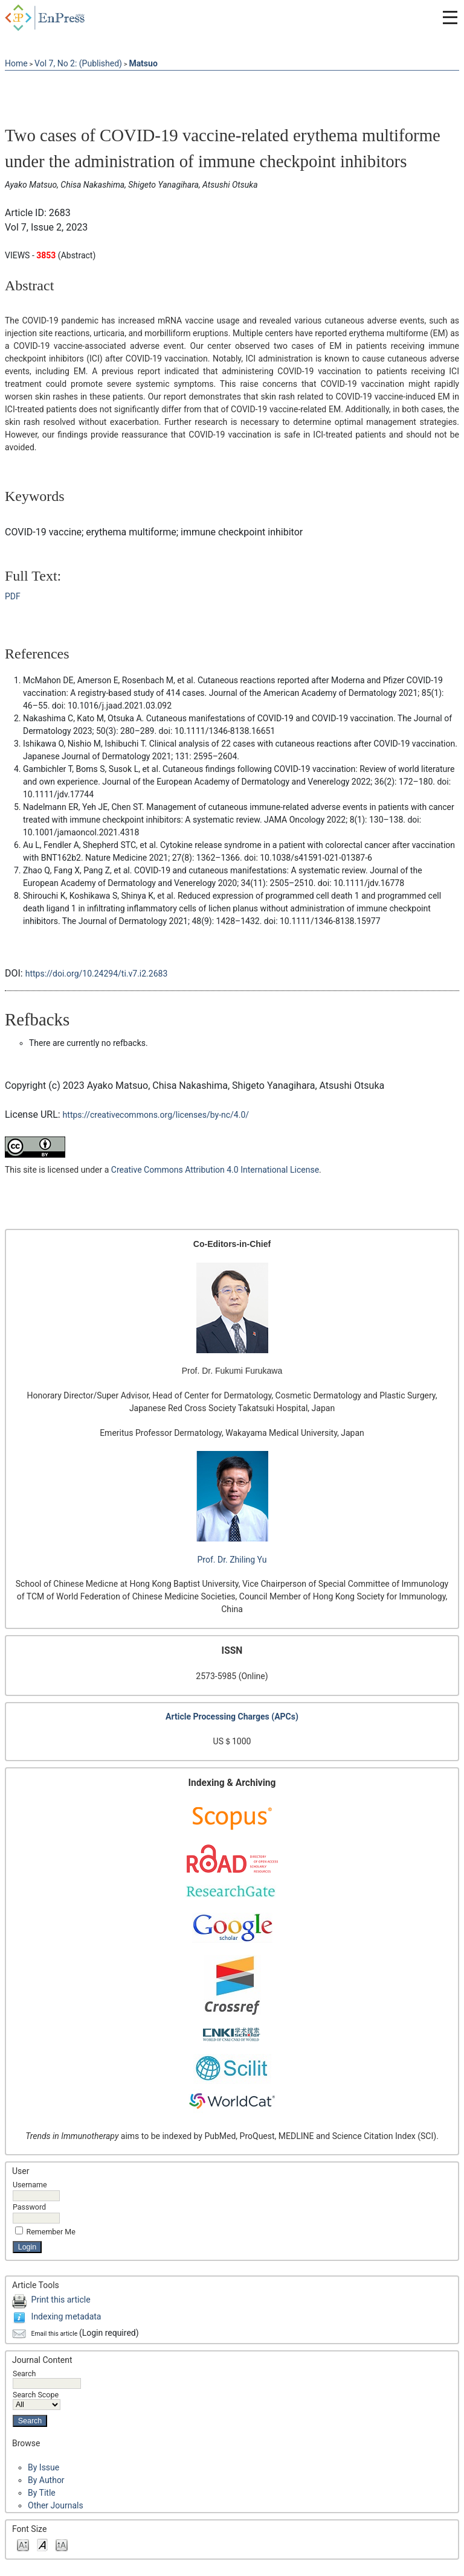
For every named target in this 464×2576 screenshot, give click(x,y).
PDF (13, 596)
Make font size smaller (23, 2544)
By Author (46, 2480)
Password (29, 2206)
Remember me (51, 2231)
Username (30, 2184)
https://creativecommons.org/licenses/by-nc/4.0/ (156, 1115)
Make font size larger (62, 2544)
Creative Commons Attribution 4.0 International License (215, 1170)
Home (16, 63)
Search (47, 2378)
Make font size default (42, 2544)
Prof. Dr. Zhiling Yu (232, 1559)
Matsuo (143, 63)
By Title (42, 2493)
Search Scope (36, 2399)
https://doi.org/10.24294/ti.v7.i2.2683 (96, 973)
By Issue (43, 2467)
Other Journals (55, 2505)
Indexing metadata (66, 2316)
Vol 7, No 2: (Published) (78, 63)
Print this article (61, 2299)
